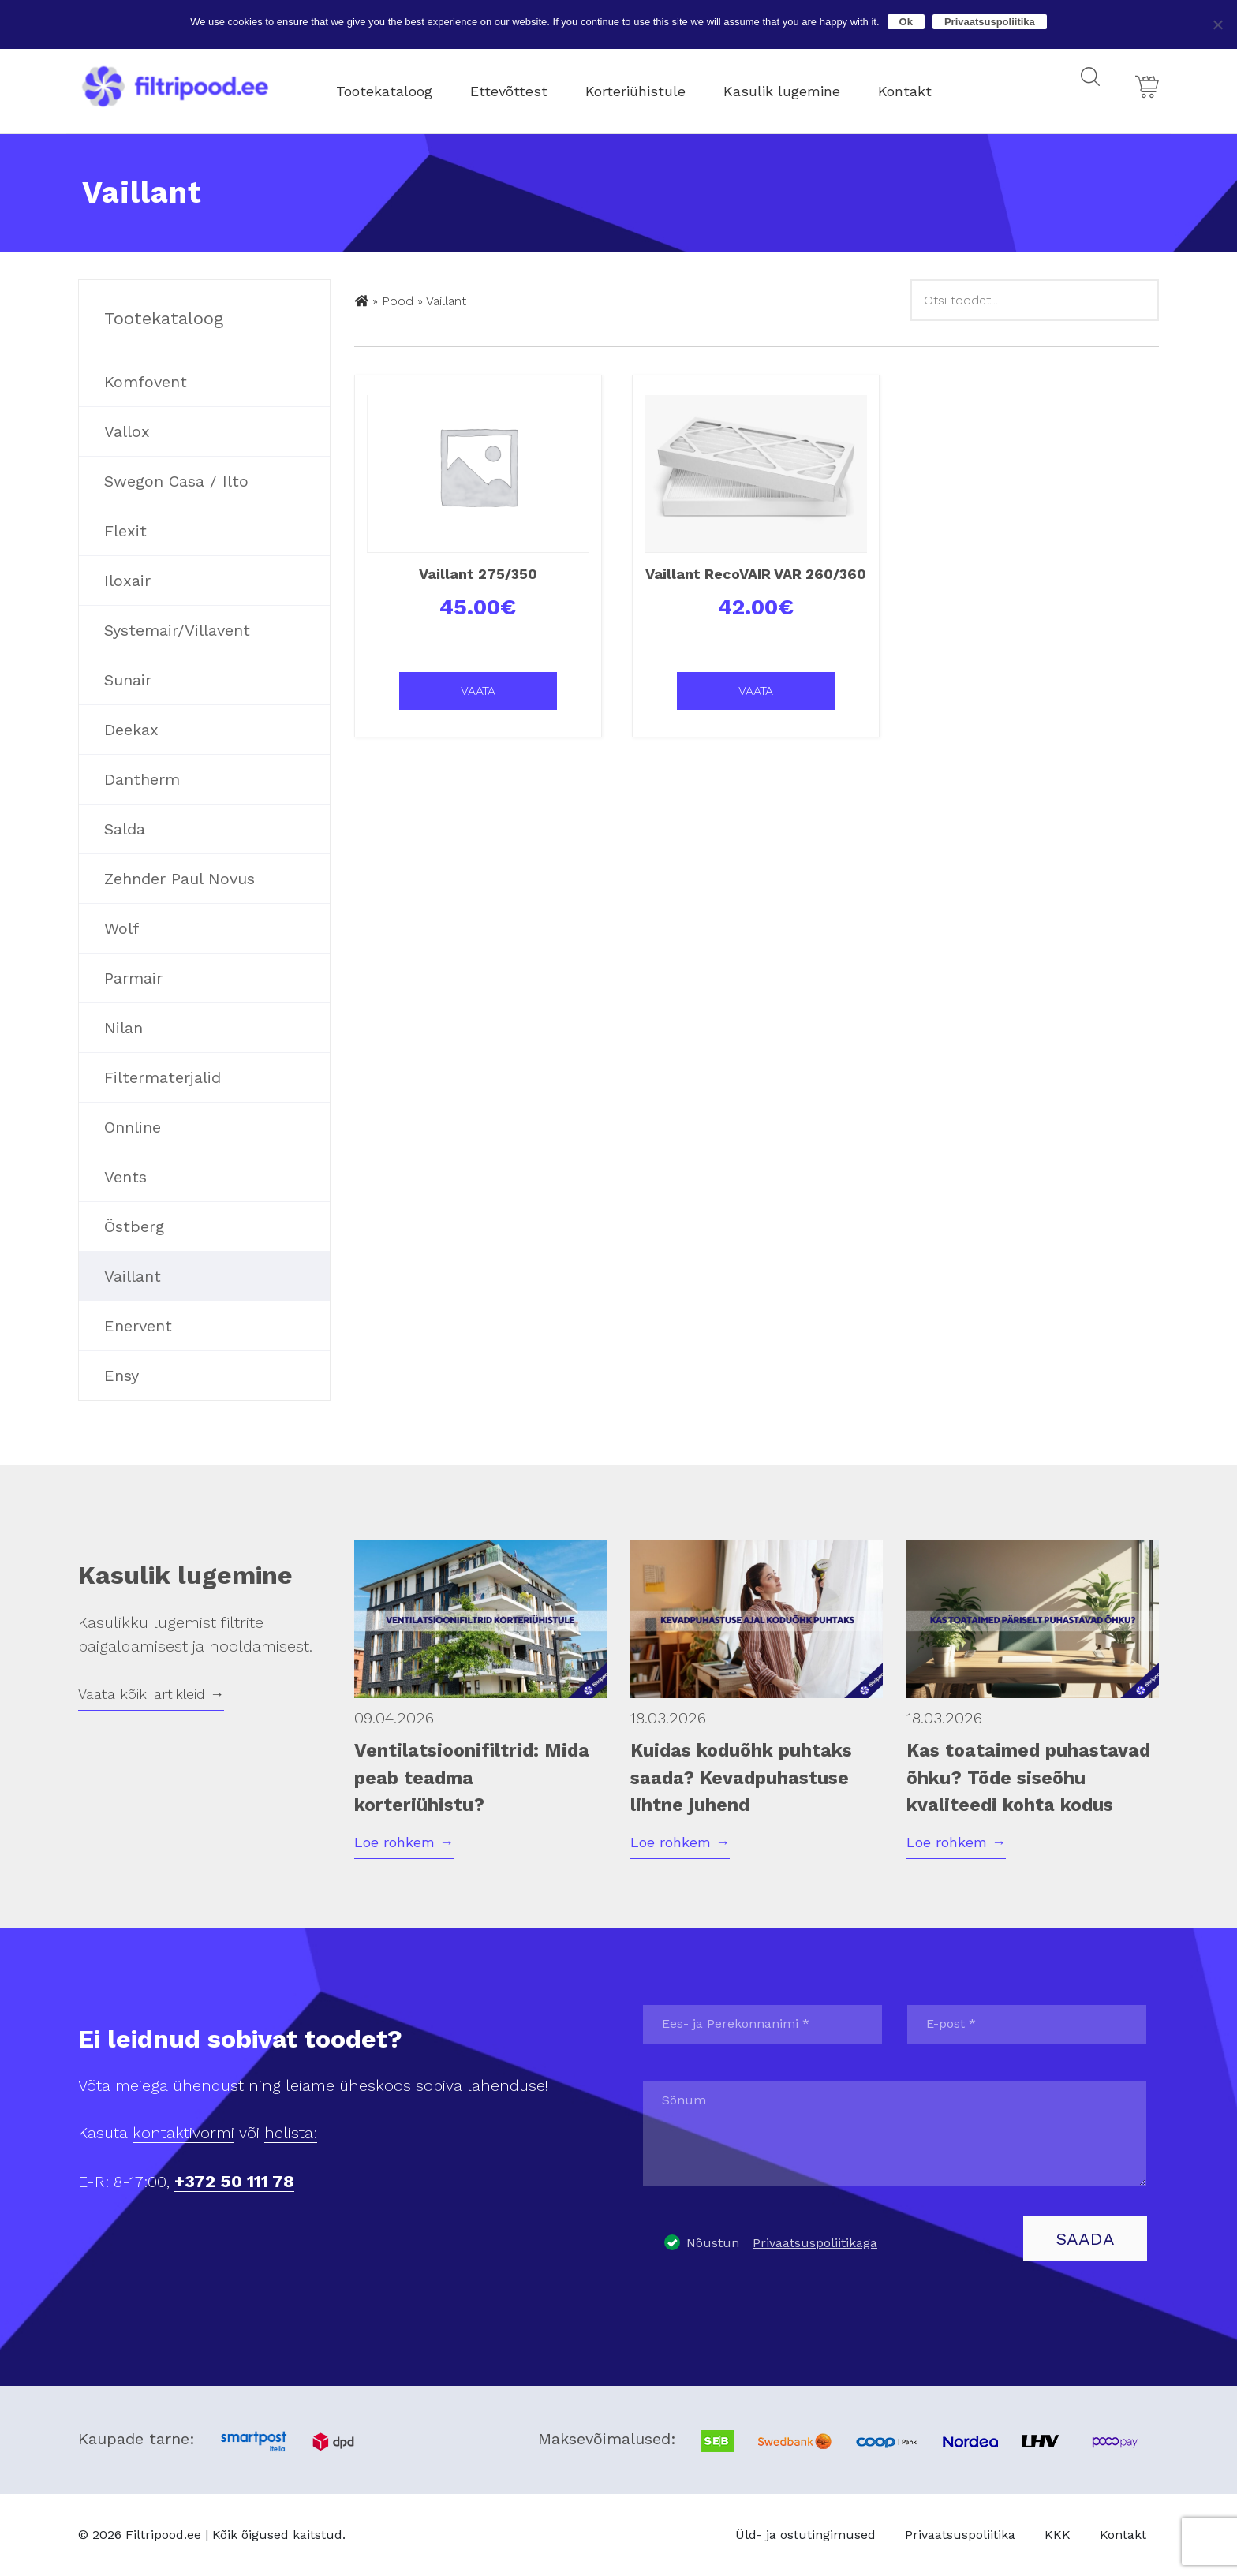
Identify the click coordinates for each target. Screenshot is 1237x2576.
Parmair (133, 978)
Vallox (127, 431)
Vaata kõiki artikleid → (151, 1694)
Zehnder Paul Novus (179, 878)
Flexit (125, 530)
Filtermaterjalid (162, 1077)
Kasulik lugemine (795, 85)
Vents (125, 1176)
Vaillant (132, 1276)
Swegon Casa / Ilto (176, 481)
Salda (124, 828)
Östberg (134, 1226)
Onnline (132, 1127)
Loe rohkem (404, 1842)
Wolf (121, 928)
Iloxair (127, 580)
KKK (1058, 2534)
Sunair (127, 679)
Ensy (121, 1375)
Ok (906, 22)
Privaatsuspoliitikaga (815, 2242)
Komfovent (145, 381)
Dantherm (142, 779)
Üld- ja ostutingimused (805, 2534)
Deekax (131, 729)
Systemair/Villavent (177, 630)
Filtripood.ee (163, 2534)
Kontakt (918, 85)
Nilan (123, 1027)
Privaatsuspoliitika (960, 2534)
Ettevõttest (522, 85)
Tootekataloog (397, 85)
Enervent (138, 1325)
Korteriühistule (649, 85)
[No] (1217, 24)
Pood (397, 300)
